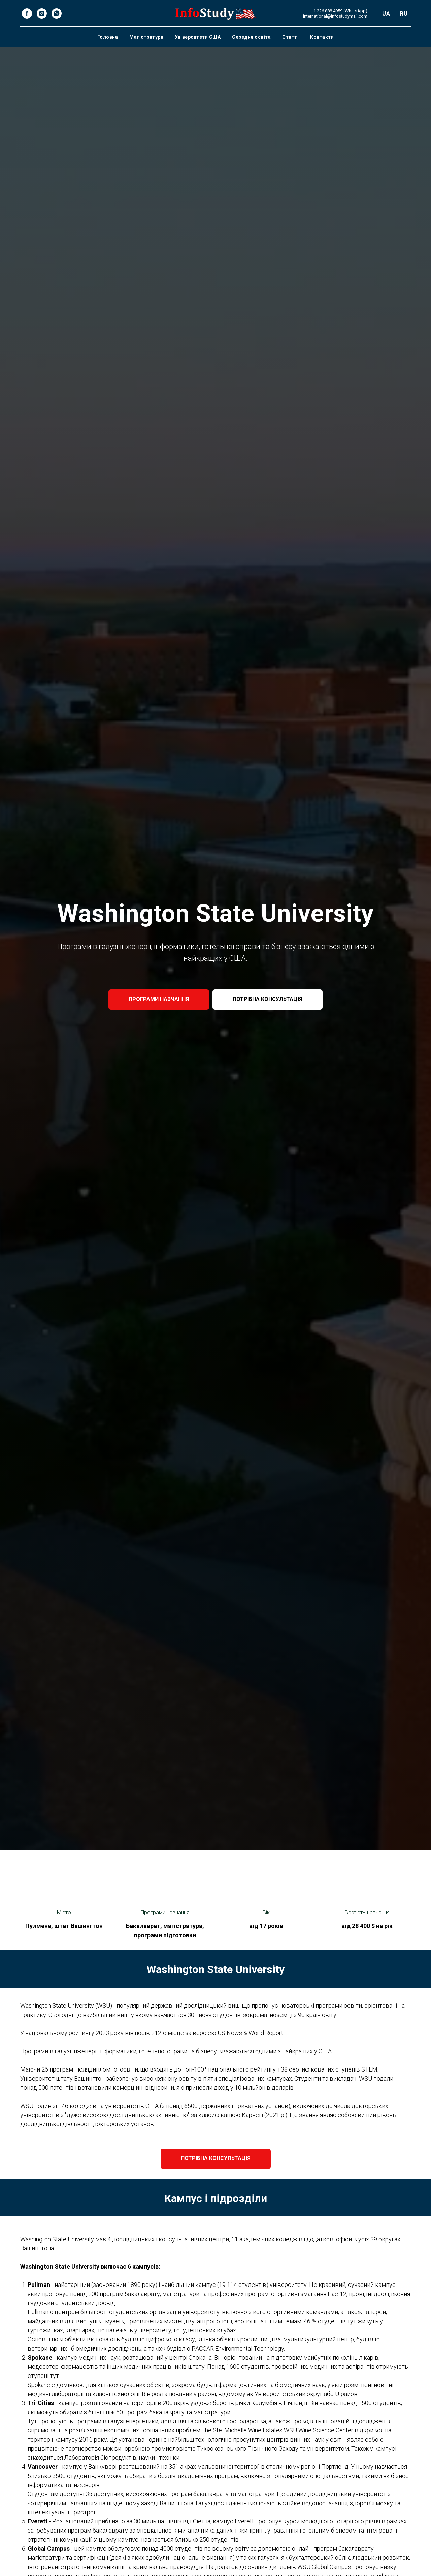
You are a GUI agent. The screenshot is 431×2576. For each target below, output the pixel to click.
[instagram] (42, 13)
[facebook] (27, 13)
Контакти (322, 37)
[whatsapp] (57, 13)
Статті (290, 37)
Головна (107, 37)
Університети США (198, 37)
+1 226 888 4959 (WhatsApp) (339, 10)
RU (403, 13)
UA (386, 13)
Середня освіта (251, 37)
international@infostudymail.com (335, 16)
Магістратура (146, 37)
